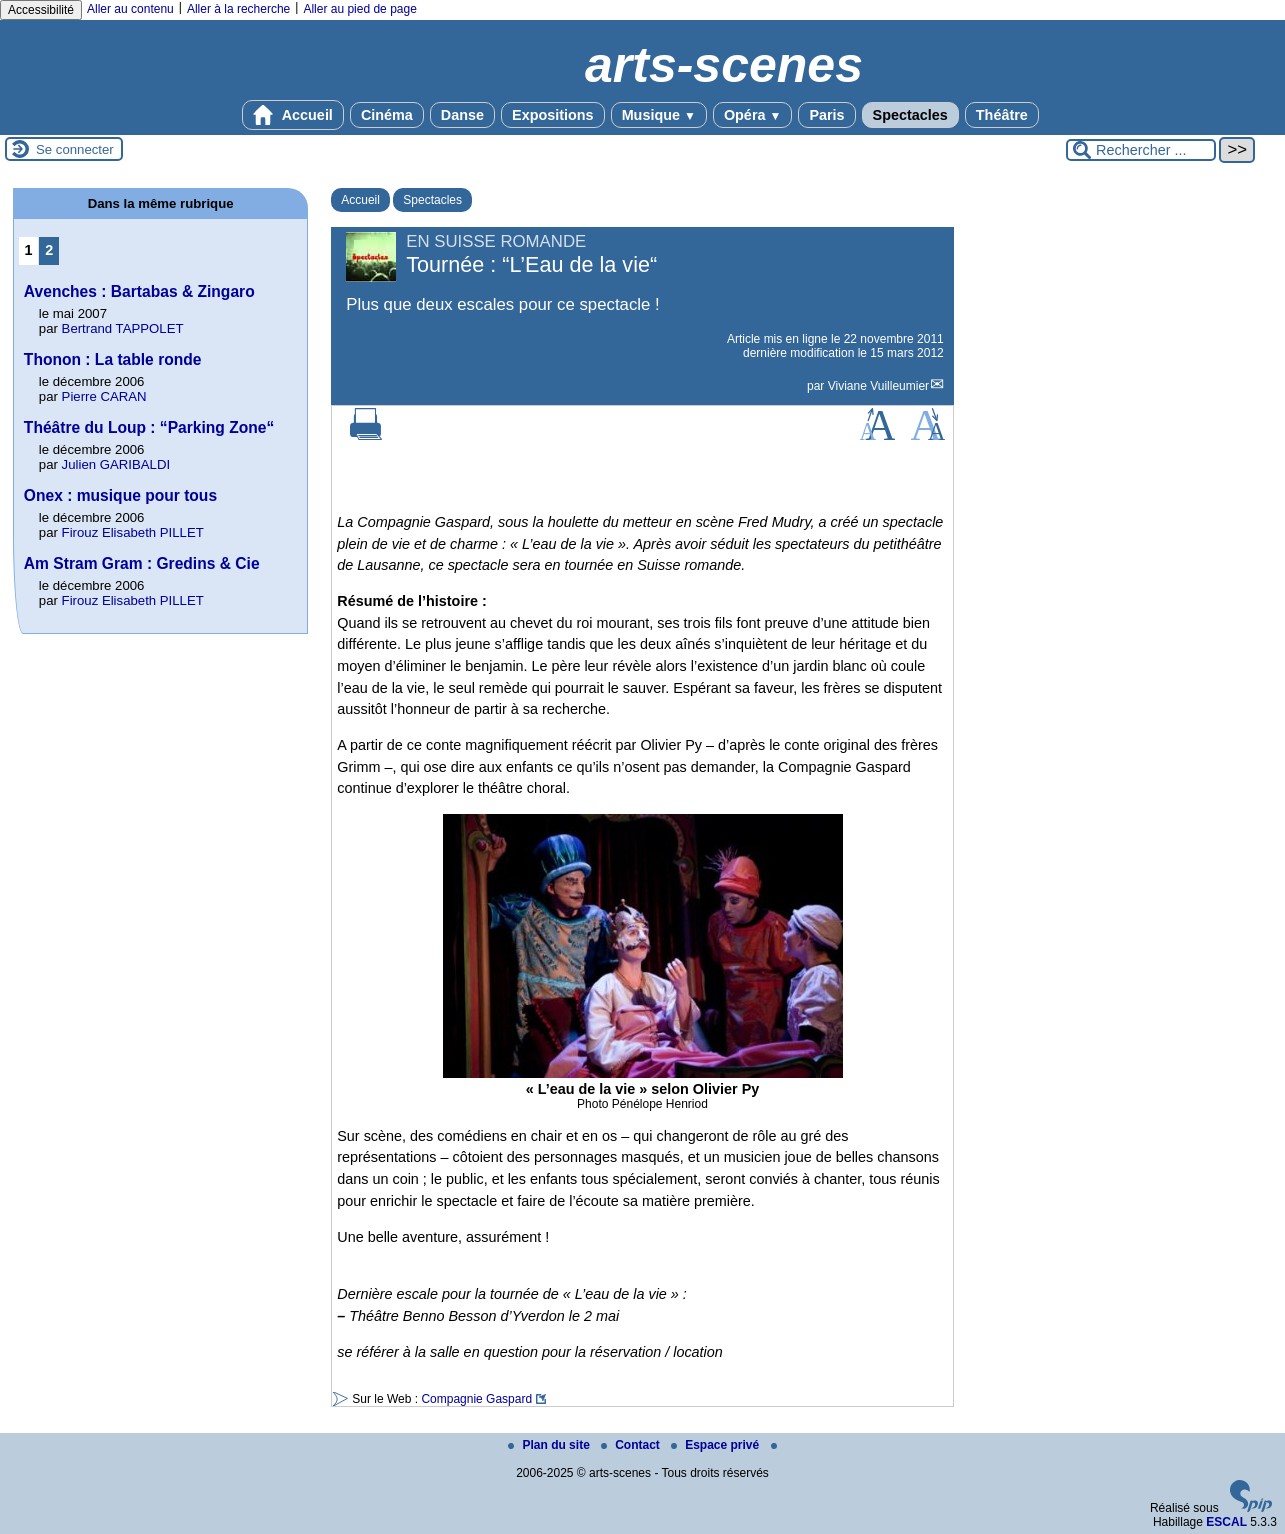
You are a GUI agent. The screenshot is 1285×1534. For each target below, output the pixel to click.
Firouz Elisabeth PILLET (133, 532)
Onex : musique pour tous (120, 495)
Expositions (553, 115)
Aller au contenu (130, 9)
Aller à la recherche (238, 9)
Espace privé (716, 1445)
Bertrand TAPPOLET (123, 328)
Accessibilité (41, 10)
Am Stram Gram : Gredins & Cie (142, 563)
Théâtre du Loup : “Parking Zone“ (149, 427)
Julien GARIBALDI (116, 464)
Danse (462, 115)
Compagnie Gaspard (476, 1399)
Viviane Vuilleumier (878, 386)
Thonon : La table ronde (113, 359)
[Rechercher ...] (1141, 150)
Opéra (752, 115)
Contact (632, 1445)
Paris (826, 115)
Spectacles (910, 115)
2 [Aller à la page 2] (49, 250)
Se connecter (75, 149)
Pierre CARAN (104, 396)
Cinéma (387, 115)
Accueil (293, 115)
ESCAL (1226, 1522)
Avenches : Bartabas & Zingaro (139, 291)
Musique (659, 115)
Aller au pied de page (359, 9)
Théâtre (1002, 115)
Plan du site (550, 1445)
